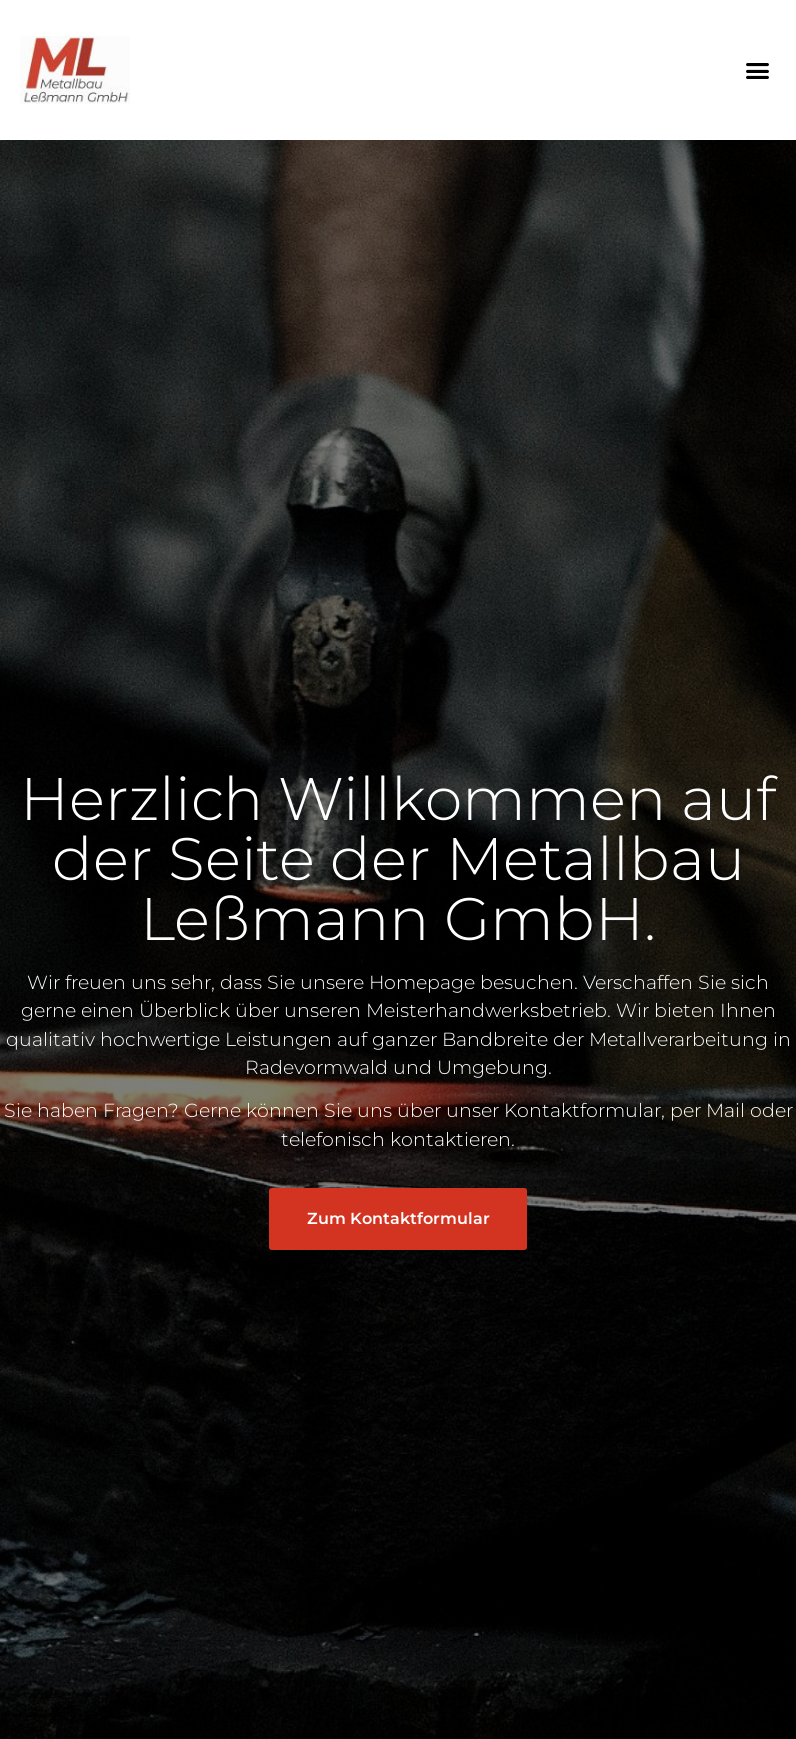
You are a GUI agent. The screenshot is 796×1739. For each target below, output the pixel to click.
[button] (757, 70)
